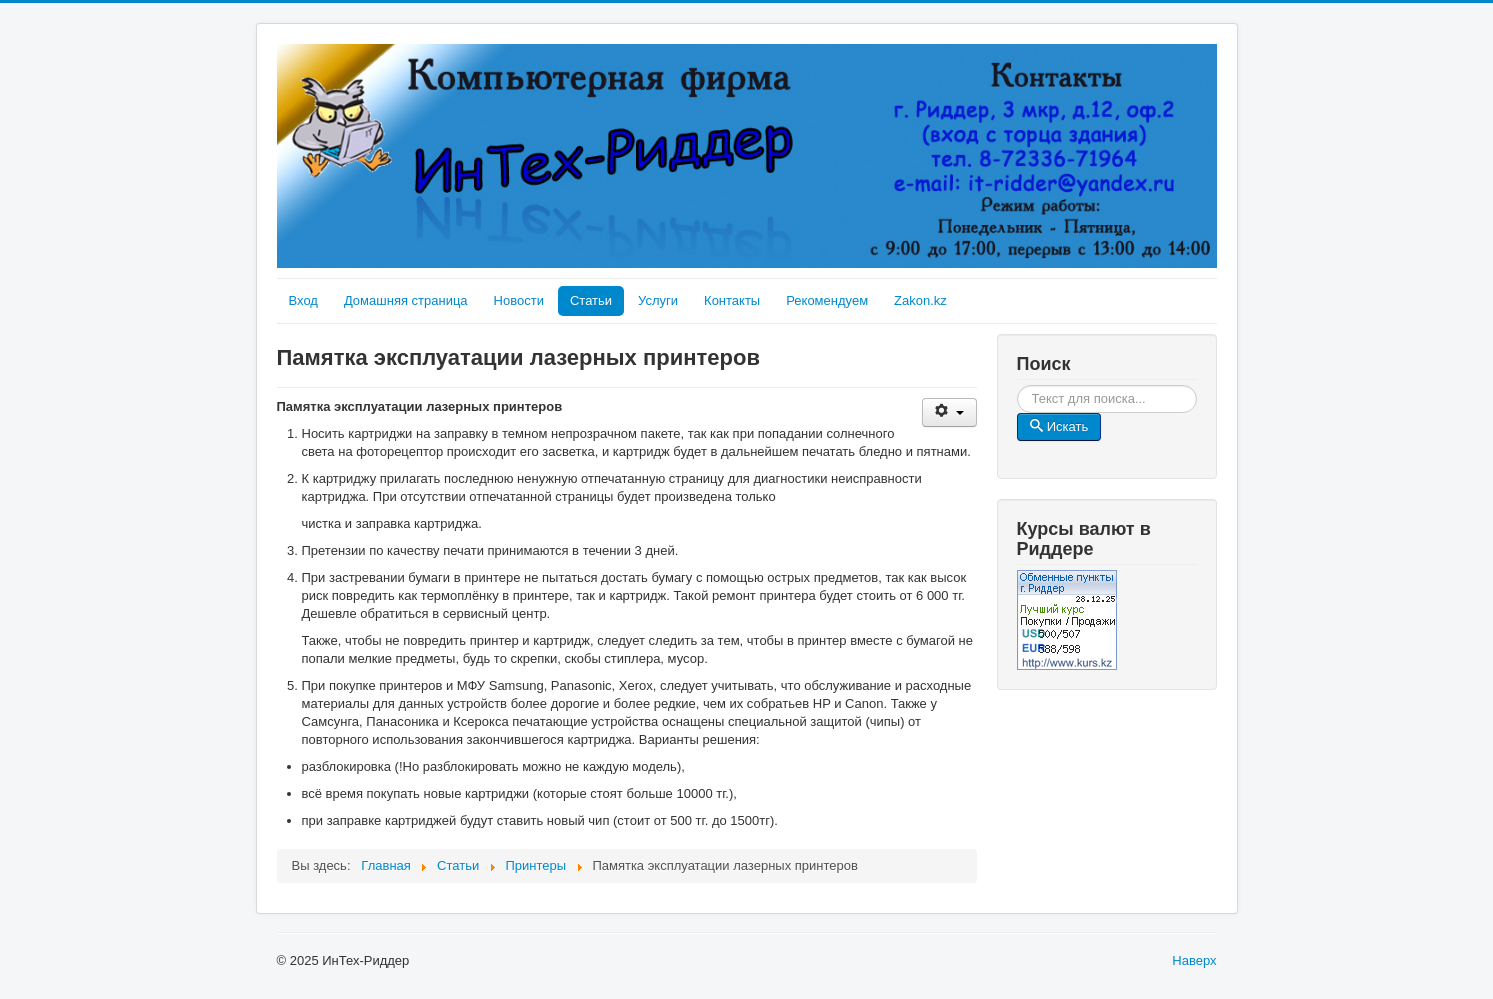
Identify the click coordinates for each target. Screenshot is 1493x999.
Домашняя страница (406, 300)
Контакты (732, 300)
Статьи (591, 300)
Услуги (658, 300)
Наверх (1194, 960)
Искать (1197, 385)
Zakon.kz (920, 300)
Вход (303, 300)
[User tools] (949, 412)
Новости (519, 300)
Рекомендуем (827, 300)
